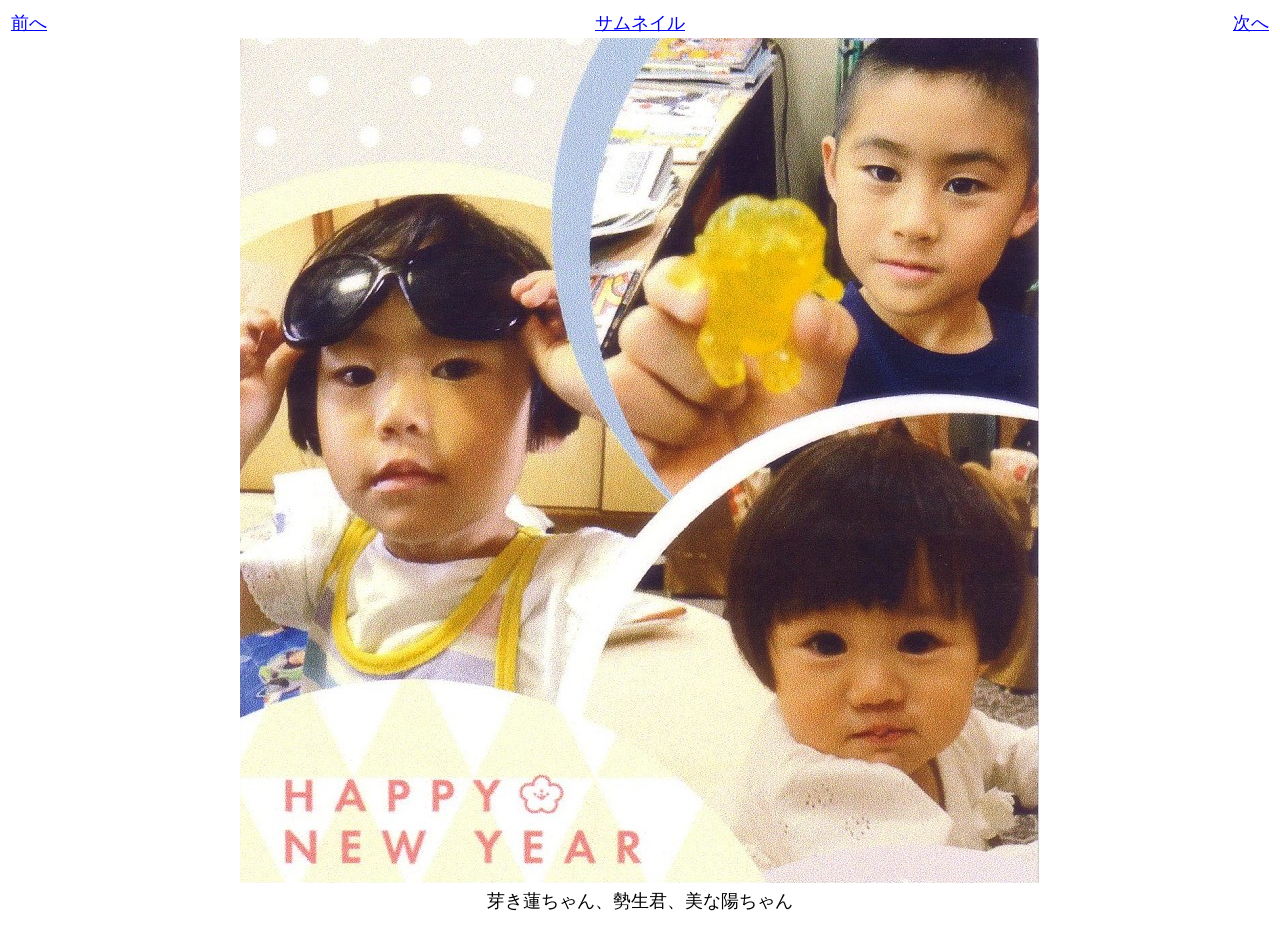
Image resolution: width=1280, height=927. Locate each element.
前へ (29, 23)
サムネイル (640, 23)
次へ (1251, 23)
